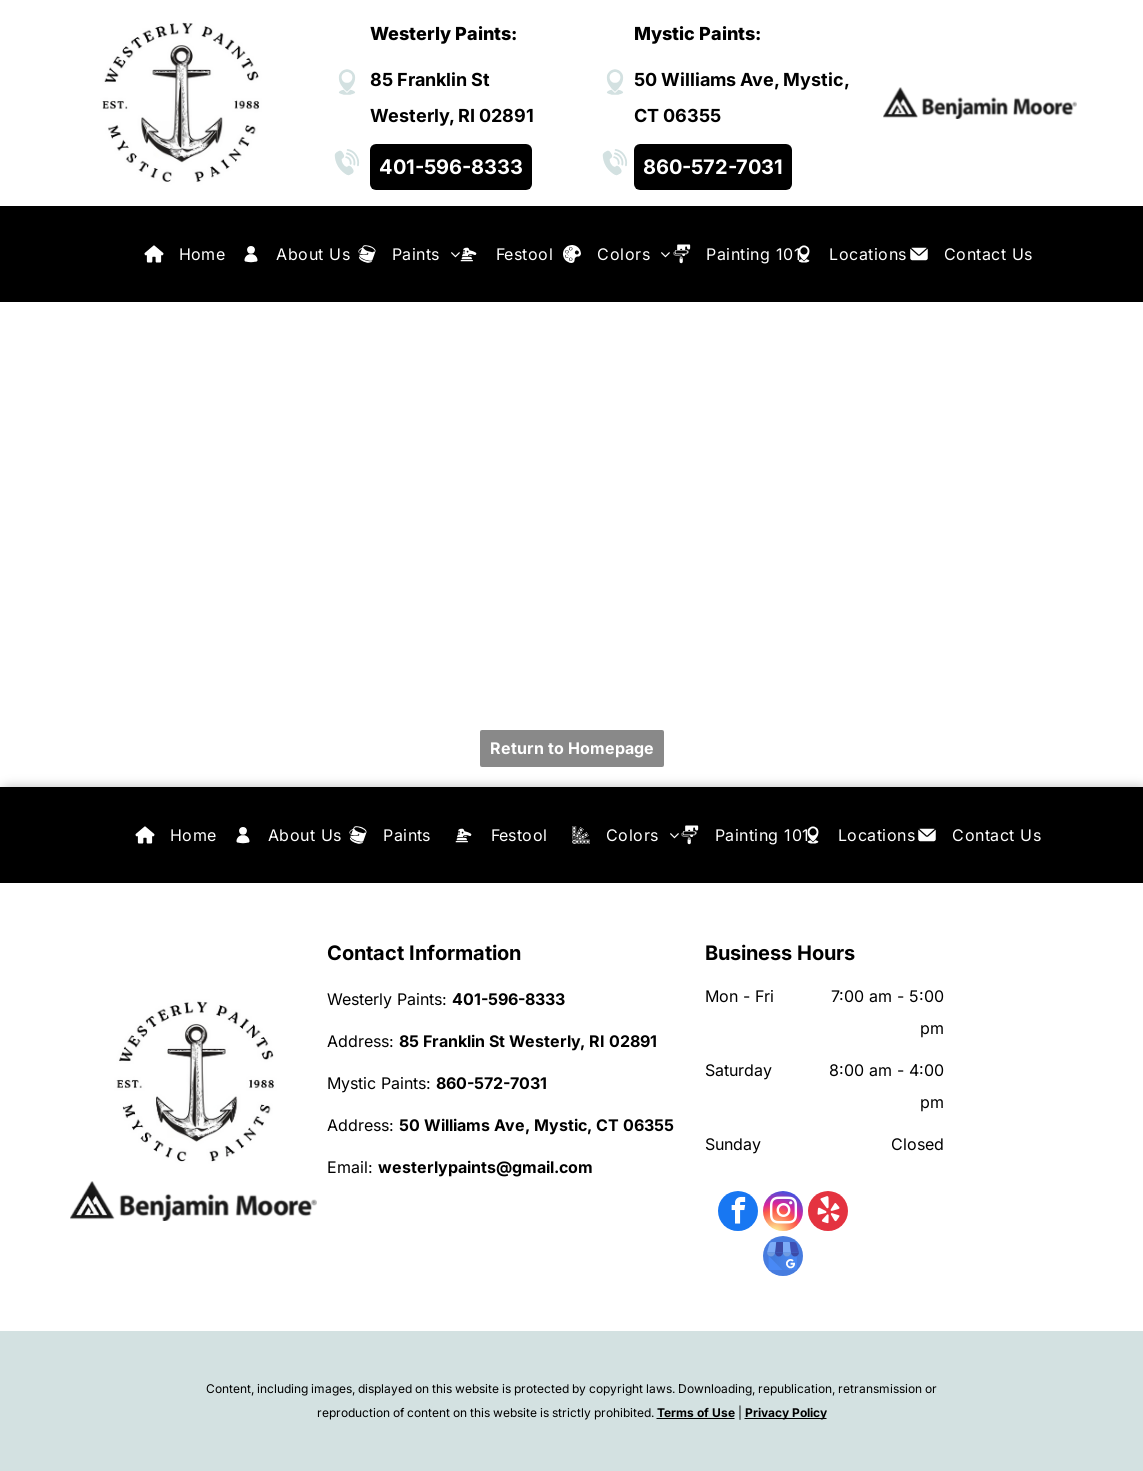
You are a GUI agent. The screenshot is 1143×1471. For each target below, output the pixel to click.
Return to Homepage (572, 748)
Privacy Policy (786, 1412)
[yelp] (828, 1213)
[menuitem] (202, 254)
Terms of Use (696, 1412)
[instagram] (783, 1213)
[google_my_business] (783, 1258)
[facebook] (738, 1213)
